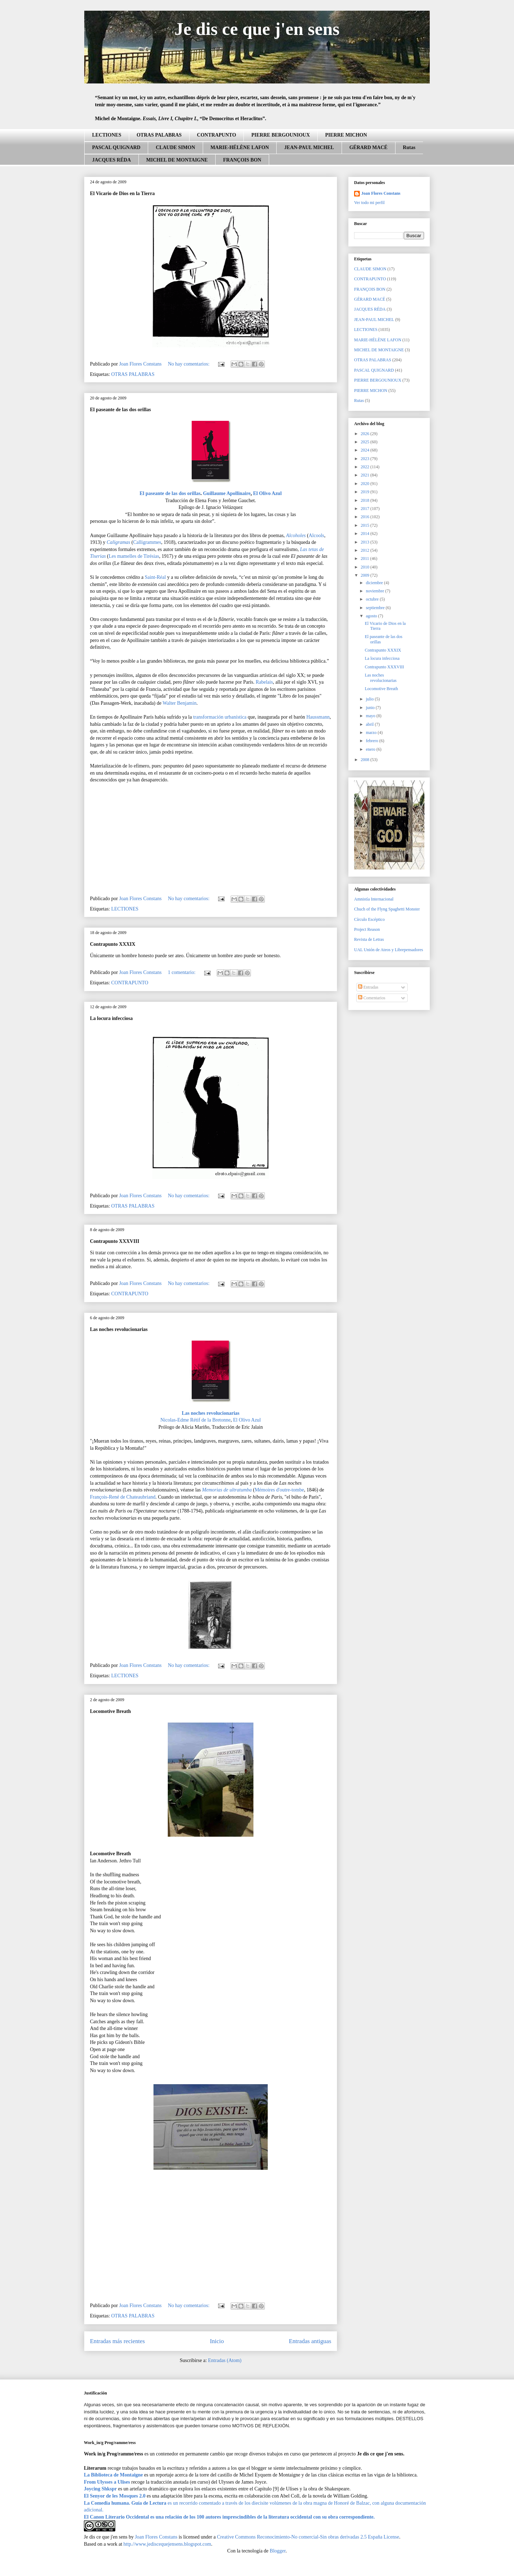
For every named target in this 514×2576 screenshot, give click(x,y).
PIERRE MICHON (346, 135)
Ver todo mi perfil (369, 202)
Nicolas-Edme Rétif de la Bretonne (195, 1420)
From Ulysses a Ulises (107, 2482)
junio (371, 707)
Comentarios (371, 997)
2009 (366, 575)
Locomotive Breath (110, 1711)
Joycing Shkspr (100, 2488)
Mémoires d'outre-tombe (279, 1490)
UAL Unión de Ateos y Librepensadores (388, 949)
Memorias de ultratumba (227, 1490)
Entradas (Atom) (225, 2360)
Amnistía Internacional (373, 899)
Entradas (368, 987)
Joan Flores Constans (380, 193)
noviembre (375, 590)
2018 (366, 500)
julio (370, 699)
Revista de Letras (369, 939)
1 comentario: (182, 972)
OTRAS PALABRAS (159, 135)
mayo (371, 715)
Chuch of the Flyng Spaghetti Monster (387, 909)
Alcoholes (296, 535)
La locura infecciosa (111, 1018)
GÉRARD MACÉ (368, 147)
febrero (372, 740)
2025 (366, 441)
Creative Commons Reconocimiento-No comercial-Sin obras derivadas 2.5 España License (308, 2537)
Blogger (278, 2551)
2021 (366, 475)
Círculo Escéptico (369, 919)
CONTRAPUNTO (216, 135)
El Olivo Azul (267, 493)
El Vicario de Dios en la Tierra (122, 193)
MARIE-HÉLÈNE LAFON (240, 147)
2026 (366, 433)
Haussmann (317, 717)
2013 (366, 542)
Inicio (217, 2341)
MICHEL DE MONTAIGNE (177, 160)
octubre (373, 599)
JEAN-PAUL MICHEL (309, 147)
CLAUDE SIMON (175, 147)
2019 (366, 491)
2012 (366, 550)
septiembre (376, 607)
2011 (366, 558)
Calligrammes (147, 542)
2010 (366, 567)
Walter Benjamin (179, 703)
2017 (366, 508)
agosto (372, 615)
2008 (366, 759)
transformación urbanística (220, 717)
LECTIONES (106, 135)
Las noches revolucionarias (119, 1329)
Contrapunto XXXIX (112, 944)
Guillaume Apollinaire (227, 493)
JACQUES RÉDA (111, 160)
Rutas (409, 147)
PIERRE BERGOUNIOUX (280, 135)
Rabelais (264, 682)
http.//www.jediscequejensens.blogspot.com (167, 2544)
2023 (366, 458)
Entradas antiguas (310, 2341)
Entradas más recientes (117, 2341)
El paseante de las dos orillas (120, 409)
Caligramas (118, 542)
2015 (366, 525)
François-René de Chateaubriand (123, 1497)
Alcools (316, 535)
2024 (366, 450)
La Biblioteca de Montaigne (113, 2475)
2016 (366, 516)
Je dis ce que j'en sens (257, 29)
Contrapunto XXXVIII (114, 1241)
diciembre (375, 582)
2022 (366, 466)
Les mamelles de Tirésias (134, 556)
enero (371, 749)
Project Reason (367, 929)
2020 (366, 483)
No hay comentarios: (189, 364)
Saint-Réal (155, 577)
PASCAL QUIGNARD (116, 147)
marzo (372, 732)
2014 (366, 533)
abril (370, 724)
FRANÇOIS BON (242, 160)
